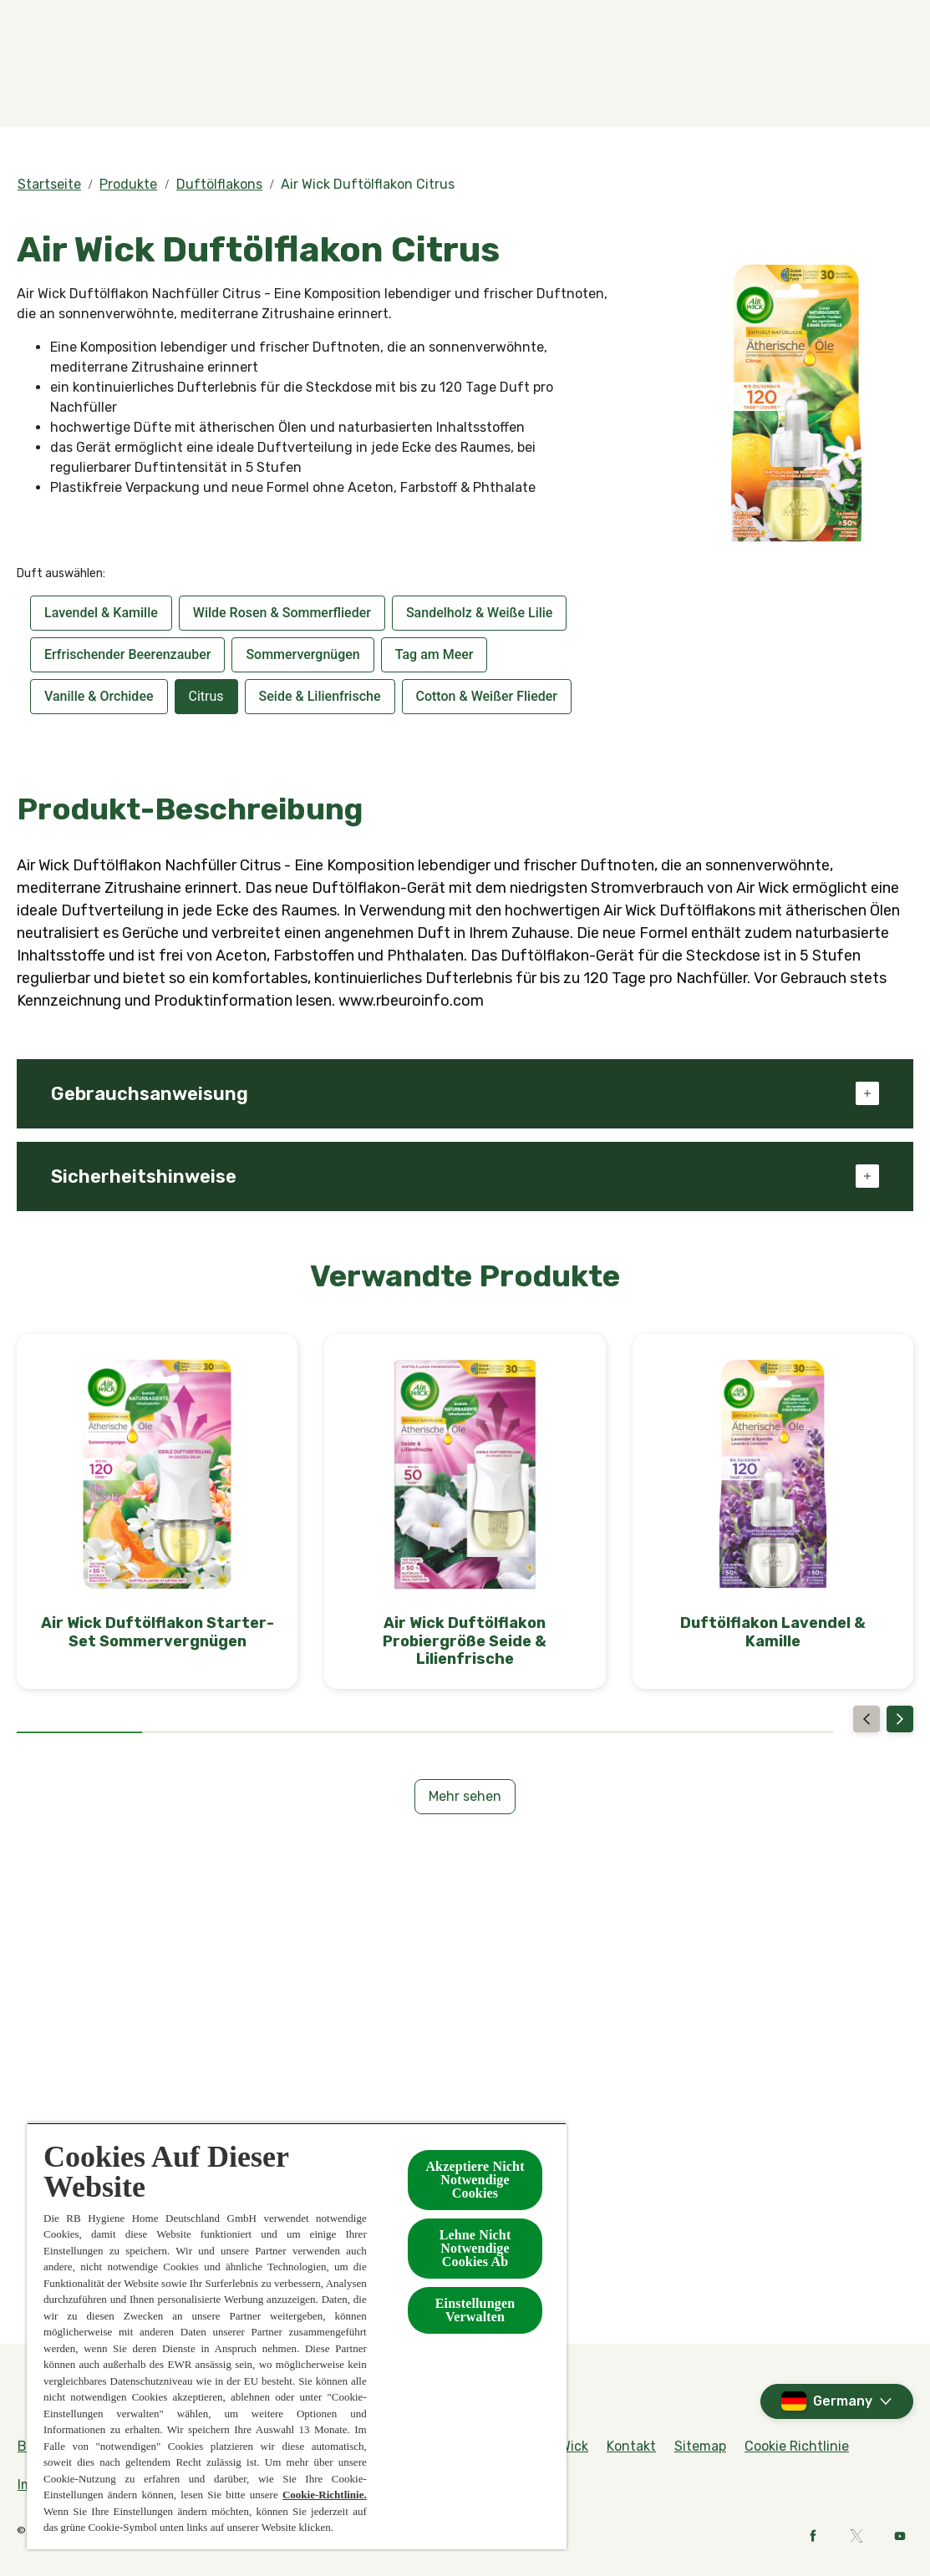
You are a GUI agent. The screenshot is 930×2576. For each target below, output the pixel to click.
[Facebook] (813, 2536)
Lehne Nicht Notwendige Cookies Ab (475, 2248)
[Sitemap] (700, 2446)
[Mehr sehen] (465, 1796)
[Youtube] (900, 2536)
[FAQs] (772, 23)
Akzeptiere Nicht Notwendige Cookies (474, 2179)
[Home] (50, 81)
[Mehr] (838, 81)
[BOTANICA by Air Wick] (473, 81)
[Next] (900, 1719)
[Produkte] (308, 81)
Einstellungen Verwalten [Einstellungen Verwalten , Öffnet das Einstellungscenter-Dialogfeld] (475, 2310)
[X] (856, 2536)
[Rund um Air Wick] (857, 23)
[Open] (896, 81)
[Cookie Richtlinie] (797, 2446)
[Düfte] (193, 81)
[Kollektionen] (620, 81)
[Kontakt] (749, 81)
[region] (297, 2335)
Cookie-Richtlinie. (324, 2494)
